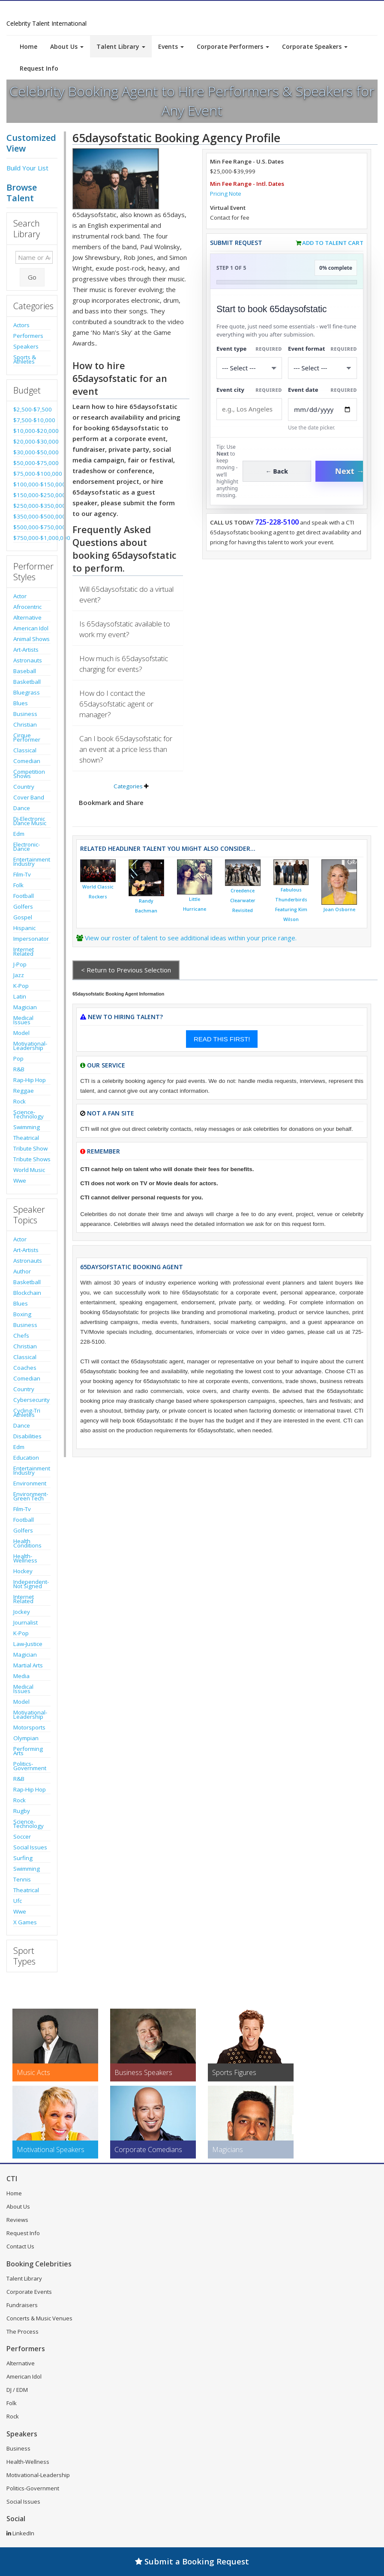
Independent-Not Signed (31, 1584)
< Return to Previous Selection (126, 970)
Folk (18, 885)
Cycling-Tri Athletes (26, 1412)
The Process (22, 2331)
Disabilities (27, 1436)
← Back (276, 471)
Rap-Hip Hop (29, 1080)
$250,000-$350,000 (32, 506)
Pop (18, 1058)
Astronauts (27, 660)
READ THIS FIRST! (222, 1039)
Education (26, 1457)
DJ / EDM (17, 2390)
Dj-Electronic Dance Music (29, 821)
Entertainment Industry (31, 861)
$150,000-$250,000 (32, 495)
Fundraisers (22, 2305)
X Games (25, 1922)
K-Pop (21, 986)
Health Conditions (27, 1543)
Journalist (25, 1622)
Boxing (22, 1314)
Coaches (24, 1368)
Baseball (24, 671)
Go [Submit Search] (32, 277)
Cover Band (28, 797)
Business (25, 714)
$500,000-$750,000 (32, 527)
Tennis (22, 1879)
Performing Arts (28, 1751)
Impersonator (31, 938)
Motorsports (29, 1727)
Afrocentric (27, 607)
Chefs (21, 1335)
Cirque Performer (26, 737)
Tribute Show (30, 1148)
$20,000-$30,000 (32, 441)
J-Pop (20, 964)
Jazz (18, 975)
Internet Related (23, 951)
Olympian (26, 1738)
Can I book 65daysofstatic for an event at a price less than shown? (125, 749)
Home (28, 46)
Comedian (26, 761)
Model (21, 1033)
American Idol (30, 628)
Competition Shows (29, 773)
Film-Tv (22, 874)
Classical (24, 750)
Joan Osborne (339, 909)
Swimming (26, 1127)
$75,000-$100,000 (32, 473)
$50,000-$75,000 (32, 463)
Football (23, 896)
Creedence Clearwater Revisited (242, 900)
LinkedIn (20, 2533)
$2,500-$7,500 (32, 409)
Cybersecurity (31, 1400)
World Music (29, 1170)
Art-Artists (26, 649)
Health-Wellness (25, 1558)
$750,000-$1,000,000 (32, 538)
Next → (349, 471)
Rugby (21, 1811)
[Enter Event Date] (322, 409)
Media (21, 1676)
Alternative (27, 617)
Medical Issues (23, 1020)
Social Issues (30, 1847)
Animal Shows (31, 639)
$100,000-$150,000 (32, 484)
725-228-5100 (277, 522)
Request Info (39, 68)
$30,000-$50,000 (32, 452)
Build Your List (27, 168)
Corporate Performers (233, 46)
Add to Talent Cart (332, 243)
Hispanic (24, 928)
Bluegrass (26, 692)
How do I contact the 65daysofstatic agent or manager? (116, 703)
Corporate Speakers (315, 46)
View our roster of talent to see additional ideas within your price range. (191, 937)
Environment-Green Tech (30, 1496)
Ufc (17, 1901)
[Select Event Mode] (322, 368)
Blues (20, 703)
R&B (18, 1069)
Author (22, 1271)
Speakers (26, 346)
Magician (25, 1007)
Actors (21, 325)
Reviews (17, 2220)
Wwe (19, 1180)
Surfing (23, 1858)
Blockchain (27, 1293)
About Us (67, 46)
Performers (28, 336)
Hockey (23, 1571)
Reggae (23, 1090)
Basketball (27, 682)
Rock (19, 1101)
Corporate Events (29, 2292)
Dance (21, 808)
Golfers (23, 906)
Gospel (22, 917)
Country (23, 786)
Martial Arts (28, 1665)
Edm (18, 834)
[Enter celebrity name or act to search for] (34, 257)
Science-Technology (28, 1114)
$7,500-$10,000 (32, 420)
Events (171, 46)
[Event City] (249, 409)
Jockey (21, 1612)
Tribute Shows (32, 1159)
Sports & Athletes (24, 359)
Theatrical (26, 1138)
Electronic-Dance (26, 846)
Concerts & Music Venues (39, 2318)
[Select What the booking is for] (249, 368)
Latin (19, 996)
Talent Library (120, 46)
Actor (20, 596)
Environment (29, 1483)
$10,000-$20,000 (32, 431)
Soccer (22, 1836)
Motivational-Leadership (30, 1045)
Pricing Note (225, 193)
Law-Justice (27, 1644)
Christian (25, 724)
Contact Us (20, 2246)
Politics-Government (29, 1766)
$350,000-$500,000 (32, 516)
